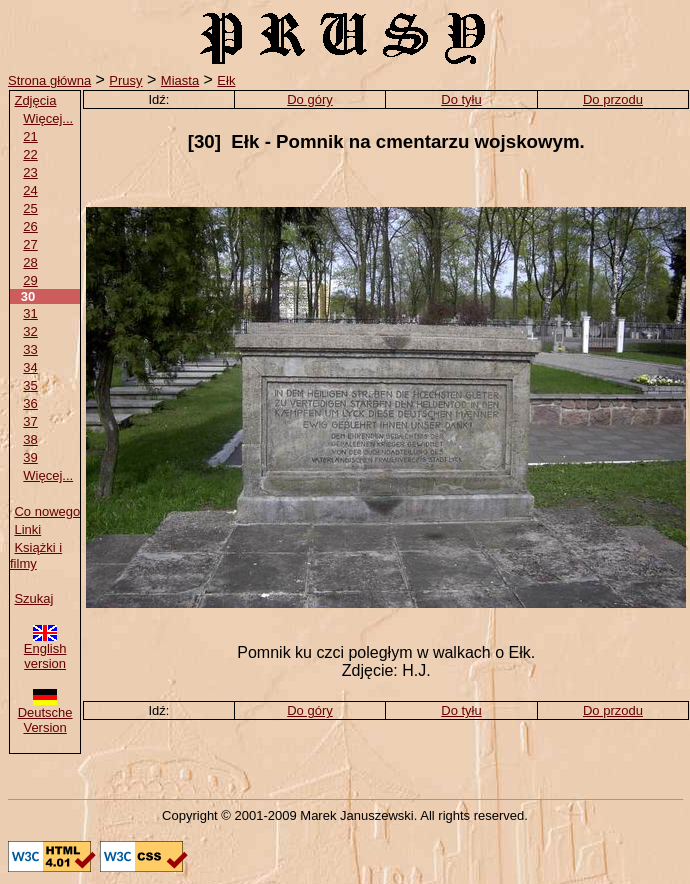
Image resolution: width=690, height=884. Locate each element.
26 (30, 226)
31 (30, 313)
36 (30, 403)
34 (30, 367)
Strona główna (49, 80)
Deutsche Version (45, 714)
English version (45, 650)
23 (30, 172)
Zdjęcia (35, 100)
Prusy (125, 80)
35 (30, 385)
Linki (27, 529)
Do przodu (613, 99)
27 (30, 244)
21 (30, 136)
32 (30, 331)
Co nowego (47, 511)
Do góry (310, 99)
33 (30, 349)
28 (30, 262)
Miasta (180, 80)
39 (30, 457)
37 (30, 421)
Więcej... (48, 118)
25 (30, 208)
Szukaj (33, 598)
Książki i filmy (36, 555)
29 (30, 280)
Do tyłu (461, 99)
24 (30, 190)
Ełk (226, 80)
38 (30, 439)
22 (30, 154)
